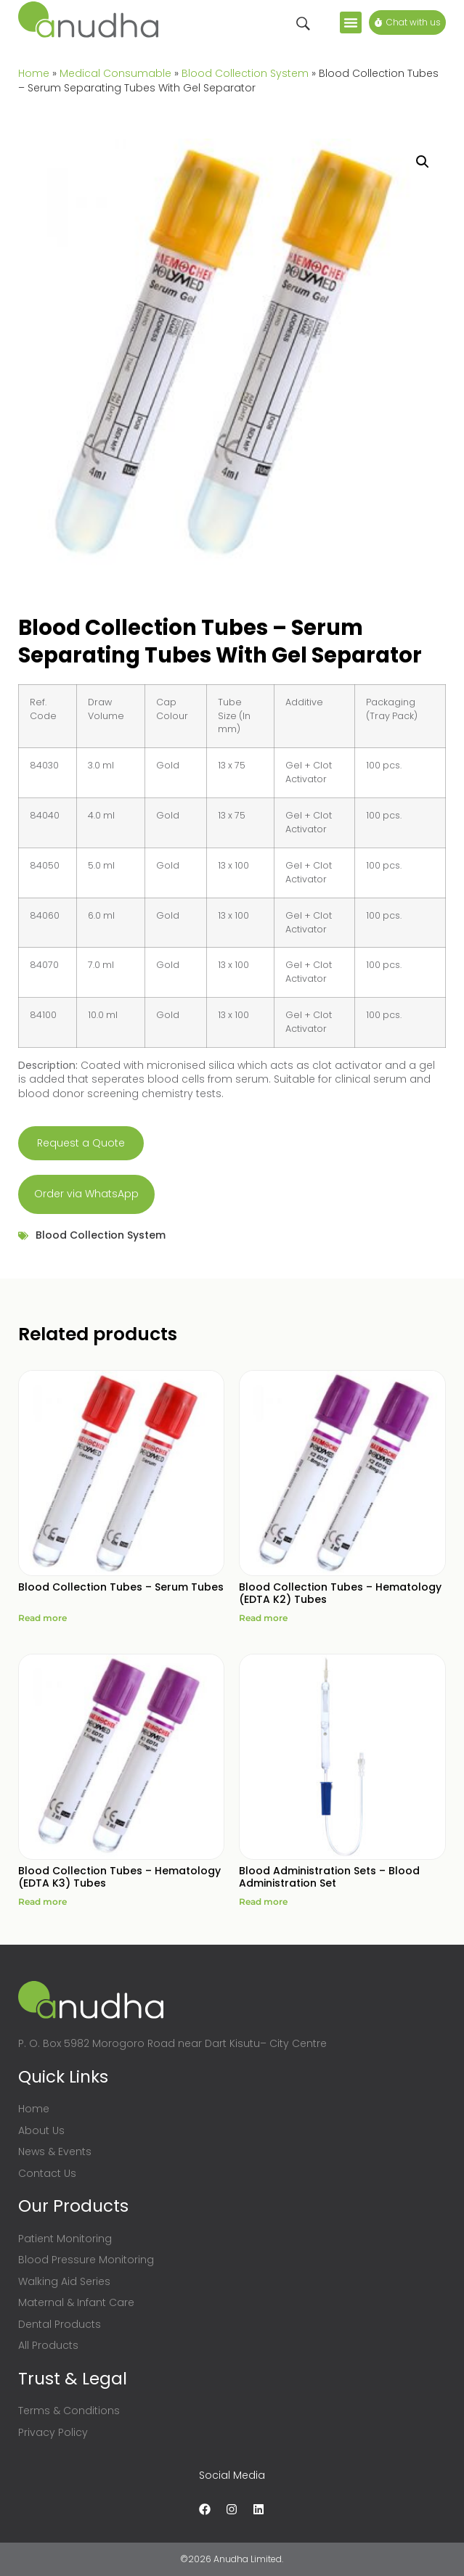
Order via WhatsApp (86, 1193)
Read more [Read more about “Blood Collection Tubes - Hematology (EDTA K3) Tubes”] (42, 1901)
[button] (351, 22)
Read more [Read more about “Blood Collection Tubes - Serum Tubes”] (42, 1617)
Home (33, 73)
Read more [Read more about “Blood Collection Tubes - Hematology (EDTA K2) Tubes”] (263, 1617)
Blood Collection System (245, 73)
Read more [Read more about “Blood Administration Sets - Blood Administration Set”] (263, 1901)
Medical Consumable (115, 73)
